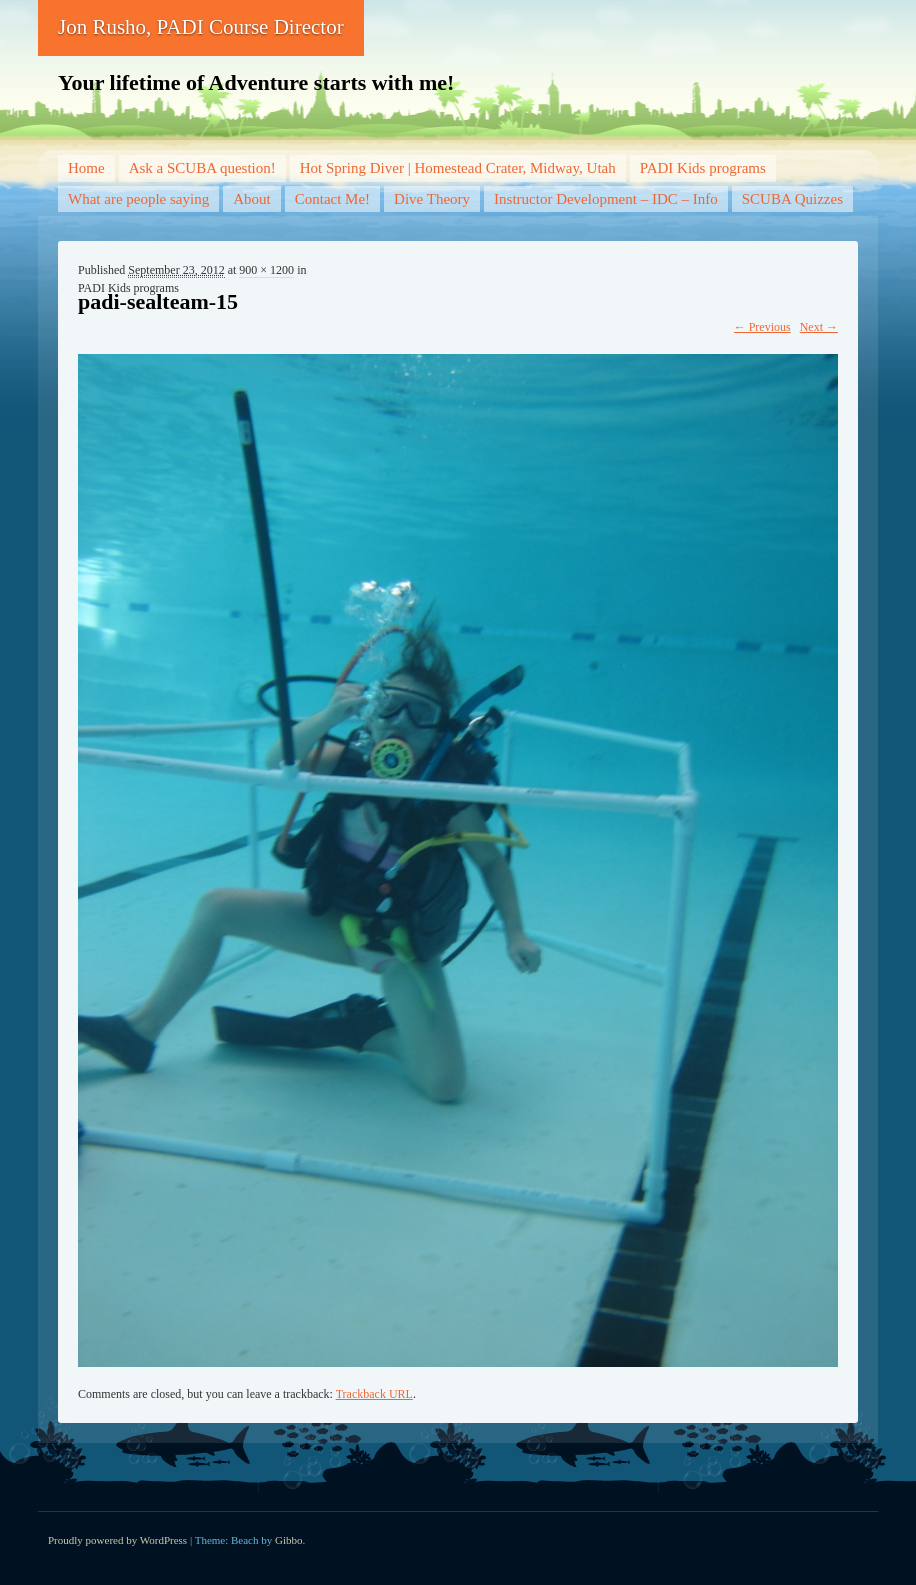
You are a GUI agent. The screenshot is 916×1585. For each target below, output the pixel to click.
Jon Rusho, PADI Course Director (201, 27)
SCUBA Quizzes (792, 199)
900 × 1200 (266, 270)
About (252, 199)
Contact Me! (332, 199)
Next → (819, 327)
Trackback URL (374, 1394)
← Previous (762, 327)
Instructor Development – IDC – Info (606, 199)
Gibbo (289, 1540)
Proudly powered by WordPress (117, 1540)
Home (86, 168)
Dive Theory (432, 199)
